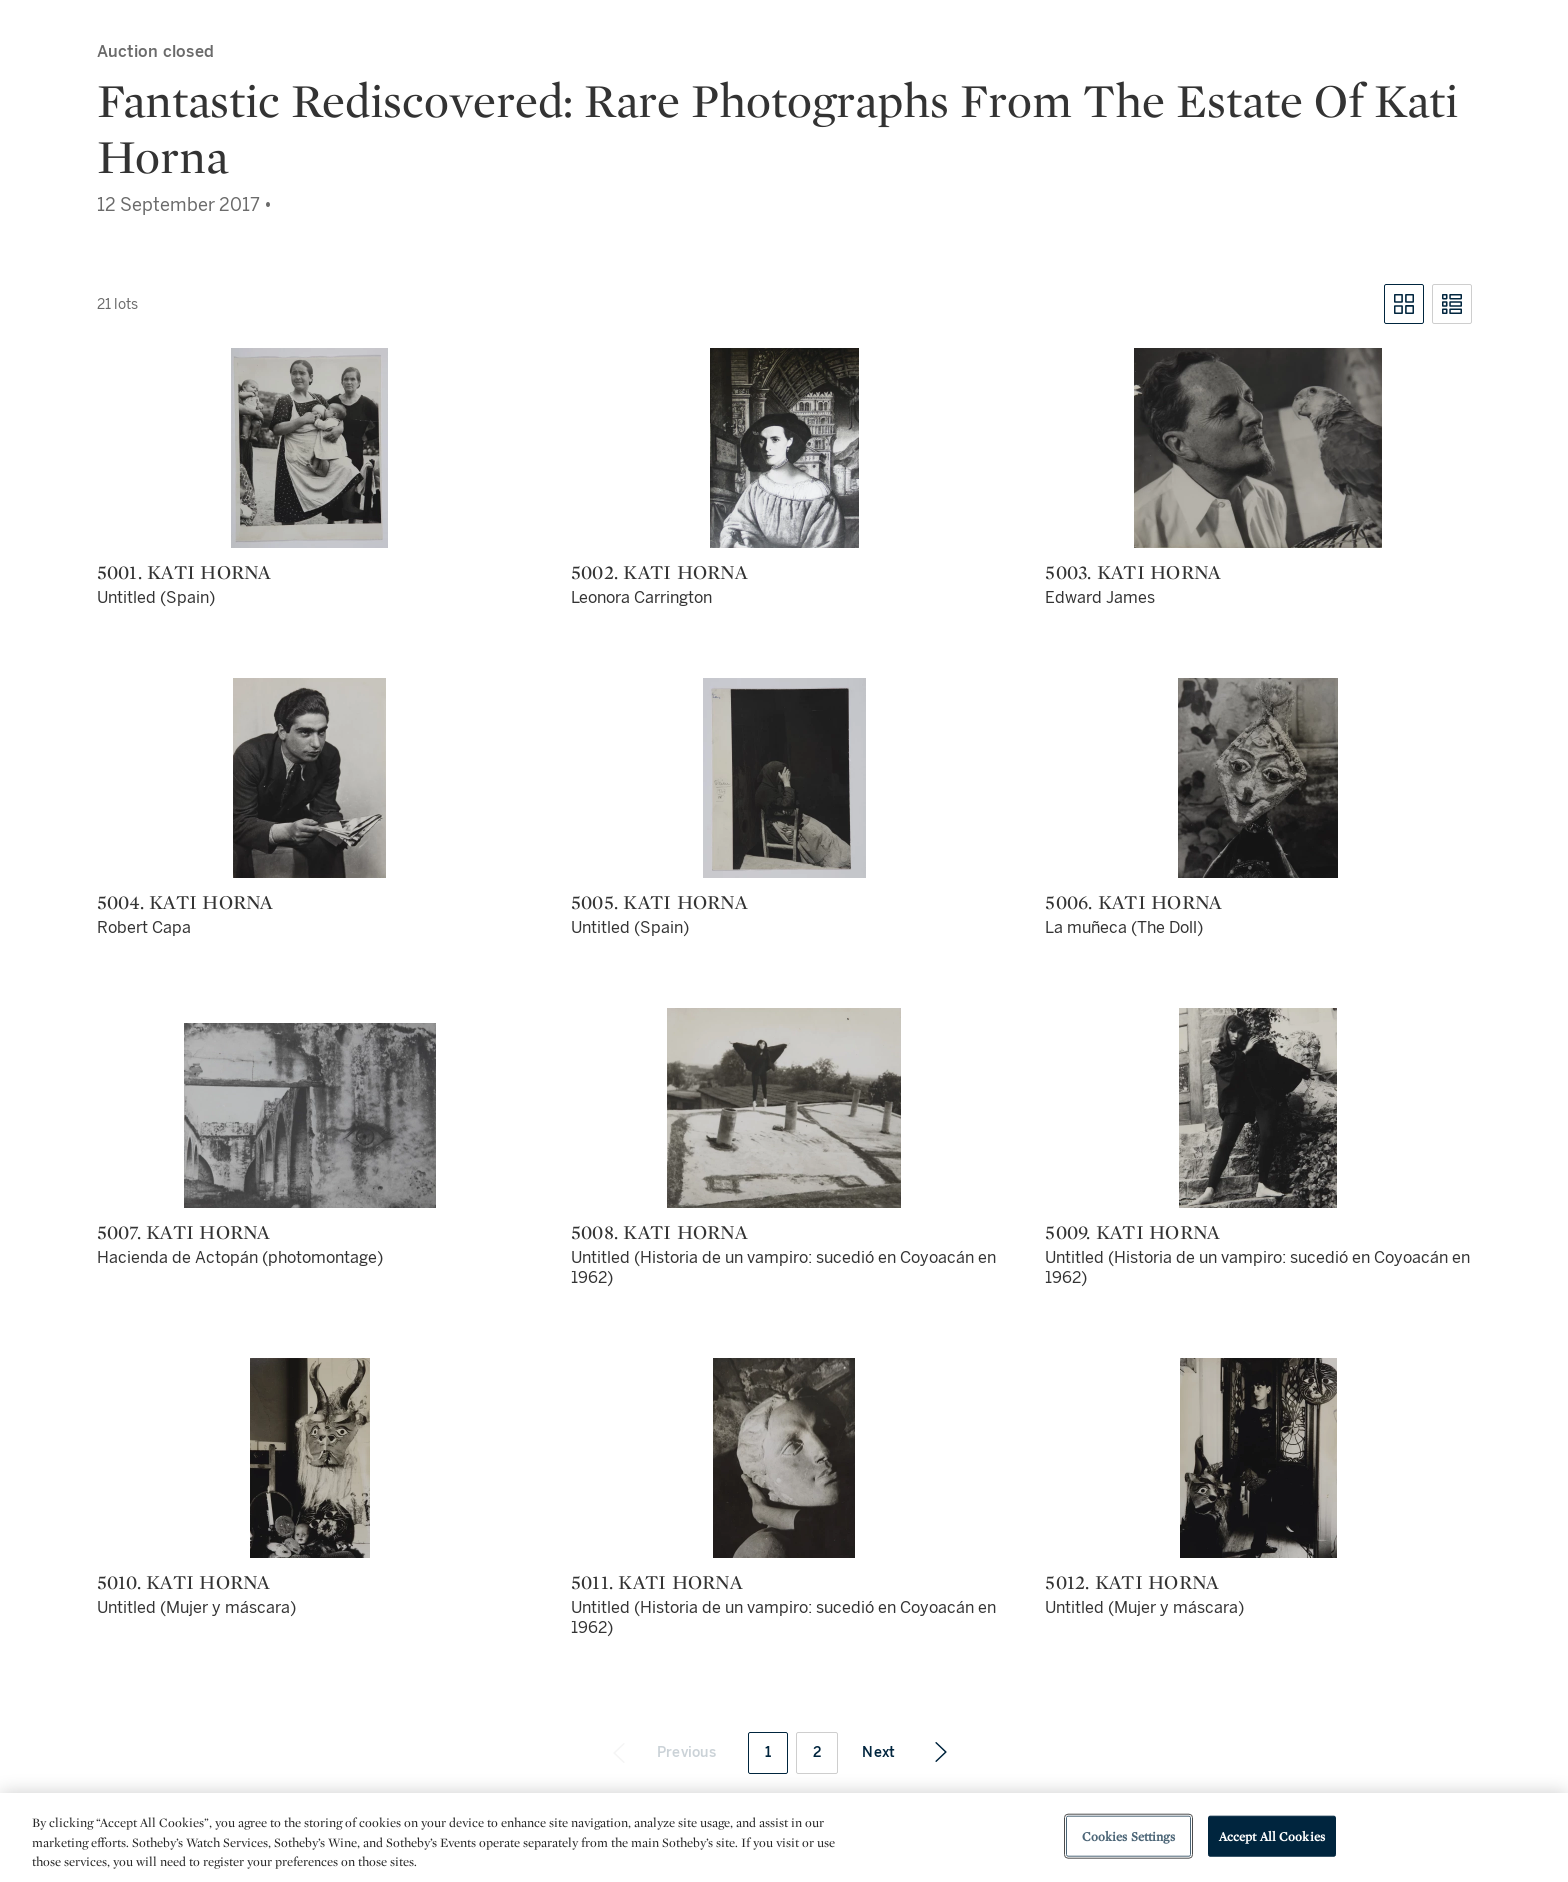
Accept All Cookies (1272, 1835)
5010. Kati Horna (184, 1582)
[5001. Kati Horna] (309, 448)
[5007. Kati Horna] (310, 1115)
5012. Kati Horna (1132, 1582)
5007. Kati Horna (184, 1232)
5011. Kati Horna (657, 1582)
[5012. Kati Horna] (1258, 1458)
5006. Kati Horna (1133, 902)
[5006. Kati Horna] (1258, 778)
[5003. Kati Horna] (1258, 448)
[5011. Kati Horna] (784, 1458)
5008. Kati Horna (659, 1232)
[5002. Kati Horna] (784, 448)
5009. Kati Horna (1132, 1232)
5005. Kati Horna (659, 902)
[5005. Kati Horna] (784, 778)
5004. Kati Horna (185, 902)
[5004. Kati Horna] (309, 778)
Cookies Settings (1128, 1835)
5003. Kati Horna (1133, 572)
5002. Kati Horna (659, 572)
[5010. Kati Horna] (310, 1458)
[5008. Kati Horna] (784, 1108)
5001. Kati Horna (184, 572)
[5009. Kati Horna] (1258, 1108)
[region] (784, 1837)
